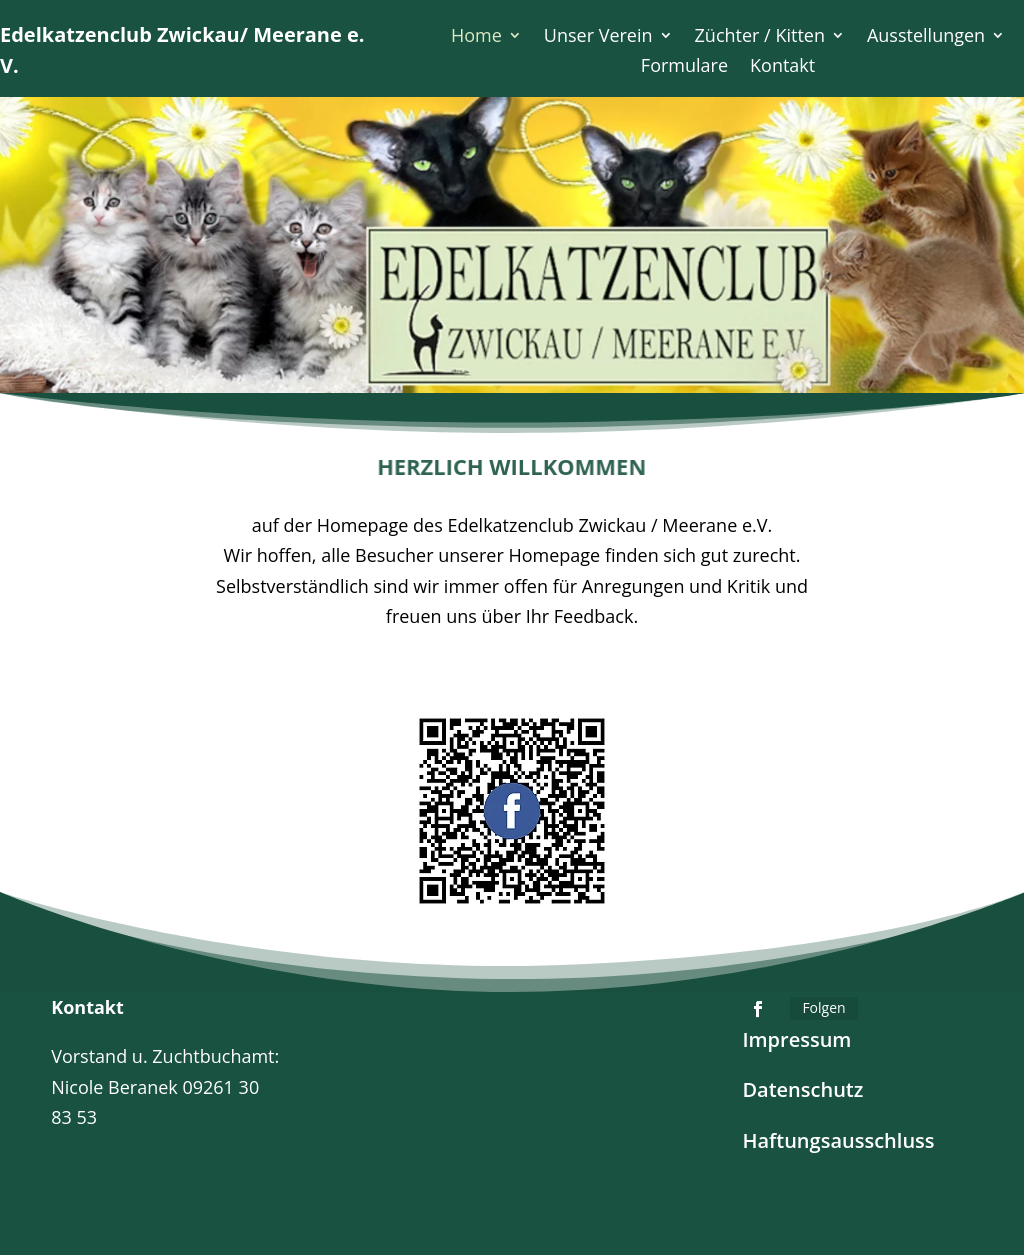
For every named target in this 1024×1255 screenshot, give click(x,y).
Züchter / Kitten (760, 37)
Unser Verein (598, 37)
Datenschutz (802, 1089)
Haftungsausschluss (838, 1140)
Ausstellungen (926, 37)
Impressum (796, 1039)
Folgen (823, 1007)
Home (476, 37)
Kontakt (782, 67)
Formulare (684, 67)
